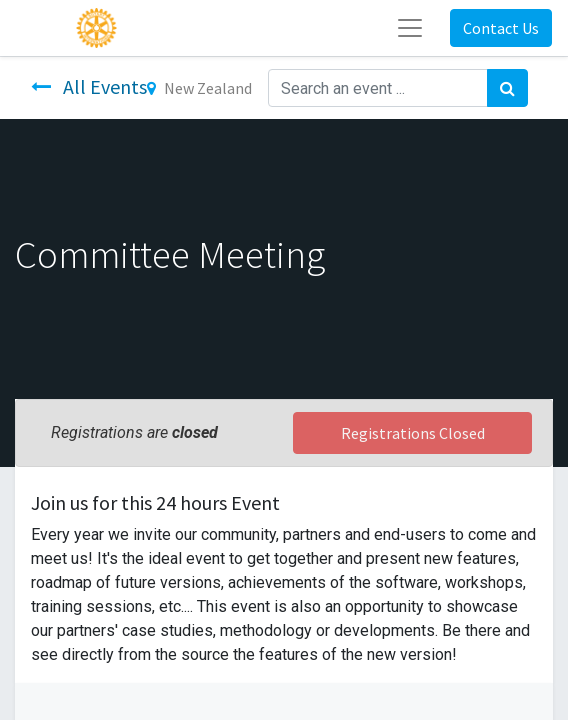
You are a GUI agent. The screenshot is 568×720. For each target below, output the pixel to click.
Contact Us (501, 28)
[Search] (507, 88)
